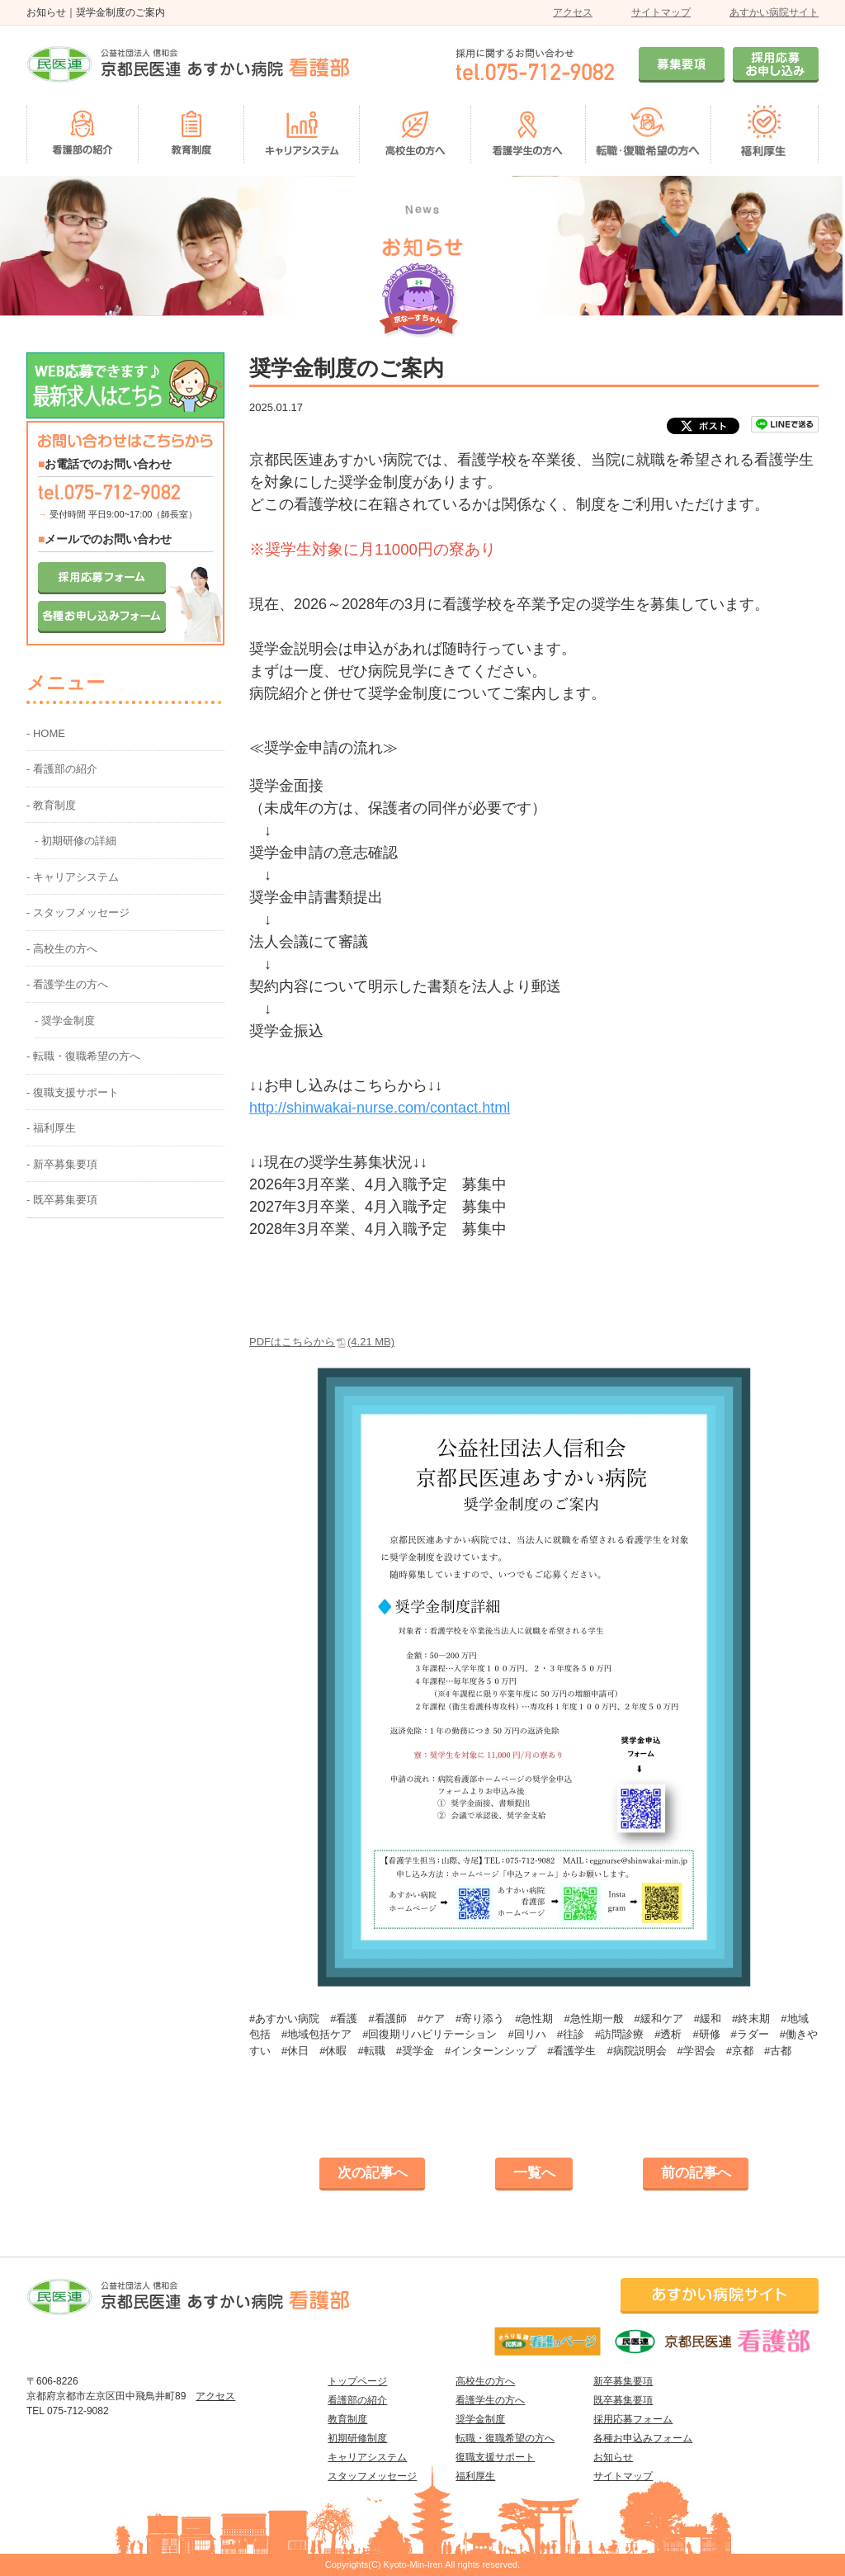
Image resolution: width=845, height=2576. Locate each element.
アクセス (572, 12)
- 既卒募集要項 (61, 1199)
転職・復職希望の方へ (505, 2438)
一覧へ (534, 2173)
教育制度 (347, 2419)
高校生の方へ (485, 2381)
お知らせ (613, 2457)
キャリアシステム (367, 2457)
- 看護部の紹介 (61, 769)
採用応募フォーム (633, 2419)
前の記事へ (696, 2173)
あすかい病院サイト (774, 12)
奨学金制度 (480, 2419)
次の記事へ (373, 2173)
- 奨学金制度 (65, 1020)
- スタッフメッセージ (78, 912)
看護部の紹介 (357, 2400)
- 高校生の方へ (61, 949)
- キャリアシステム (72, 877)
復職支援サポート (495, 2457)
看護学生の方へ (490, 2400)
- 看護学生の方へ (67, 984)
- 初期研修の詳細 (75, 840)
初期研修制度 (357, 2438)
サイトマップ (661, 12)
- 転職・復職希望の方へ (83, 1056)
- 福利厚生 (51, 1128)
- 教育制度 (51, 805)
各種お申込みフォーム (642, 2438)
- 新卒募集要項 (61, 1164)
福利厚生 (475, 2476)
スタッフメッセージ (372, 2476)
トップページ (357, 2381)
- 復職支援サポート (72, 1092)
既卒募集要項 (623, 2400)
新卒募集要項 (623, 2381)
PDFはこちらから (321, 1341)
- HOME (45, 733)
